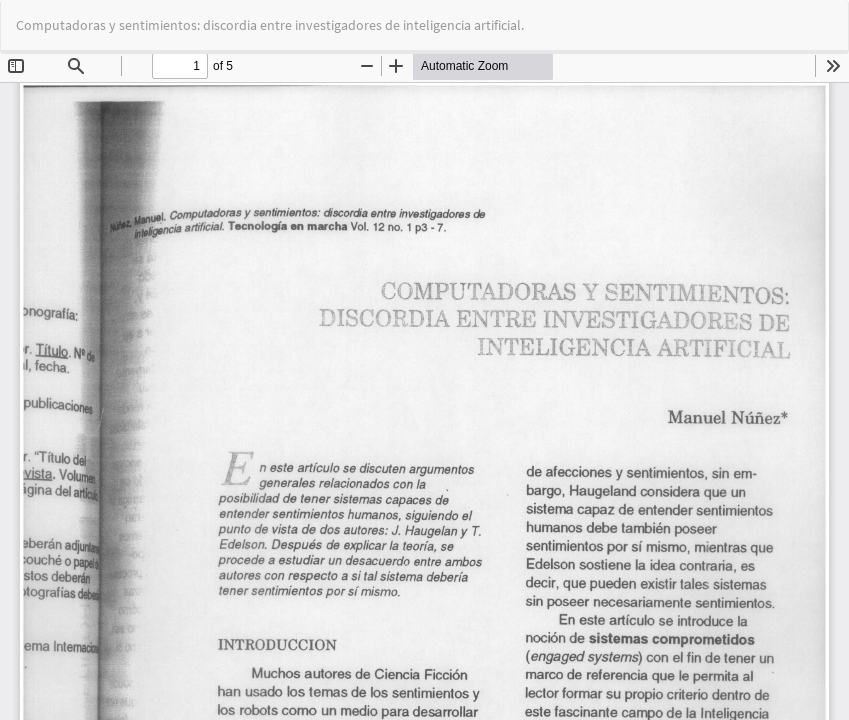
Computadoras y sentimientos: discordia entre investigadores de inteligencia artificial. (270, 25)
